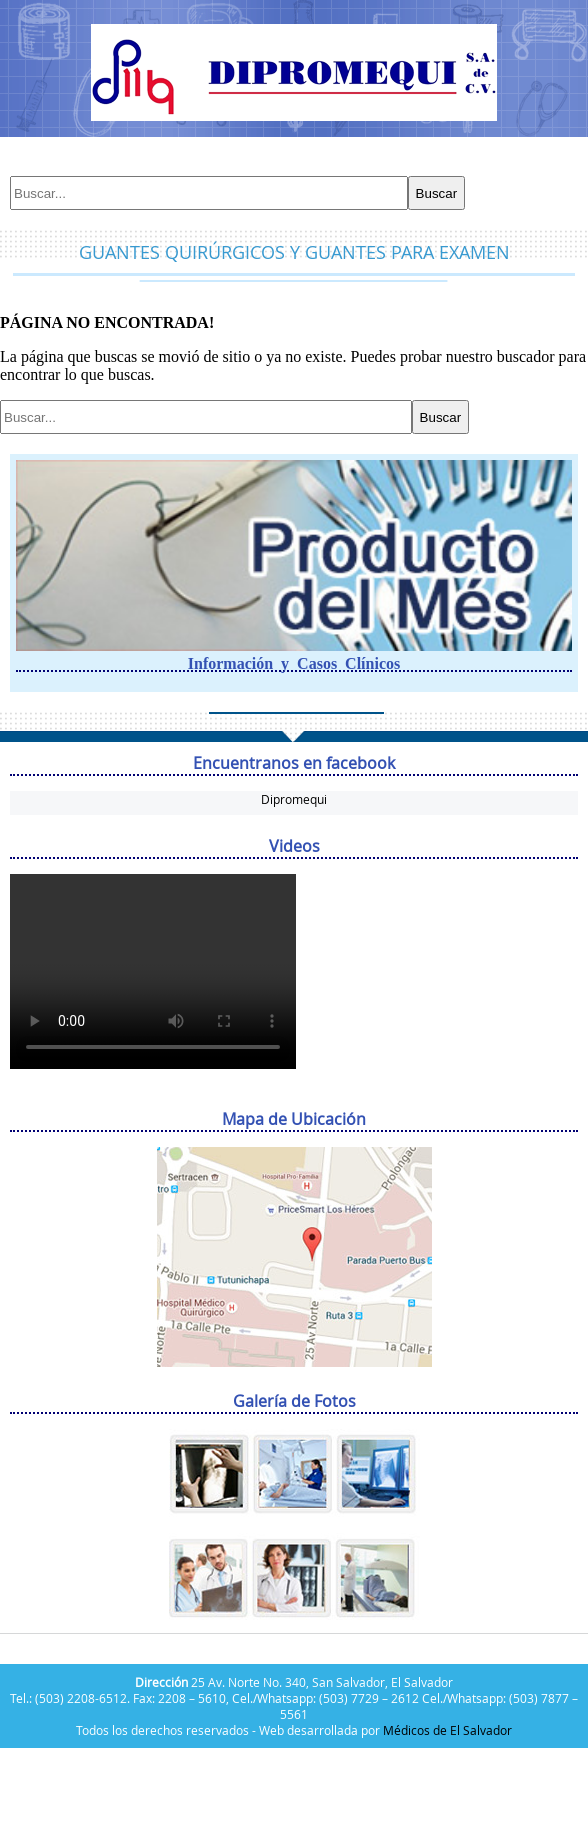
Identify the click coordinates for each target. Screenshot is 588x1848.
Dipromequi (294, 799)
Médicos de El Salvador (447, 1730)
